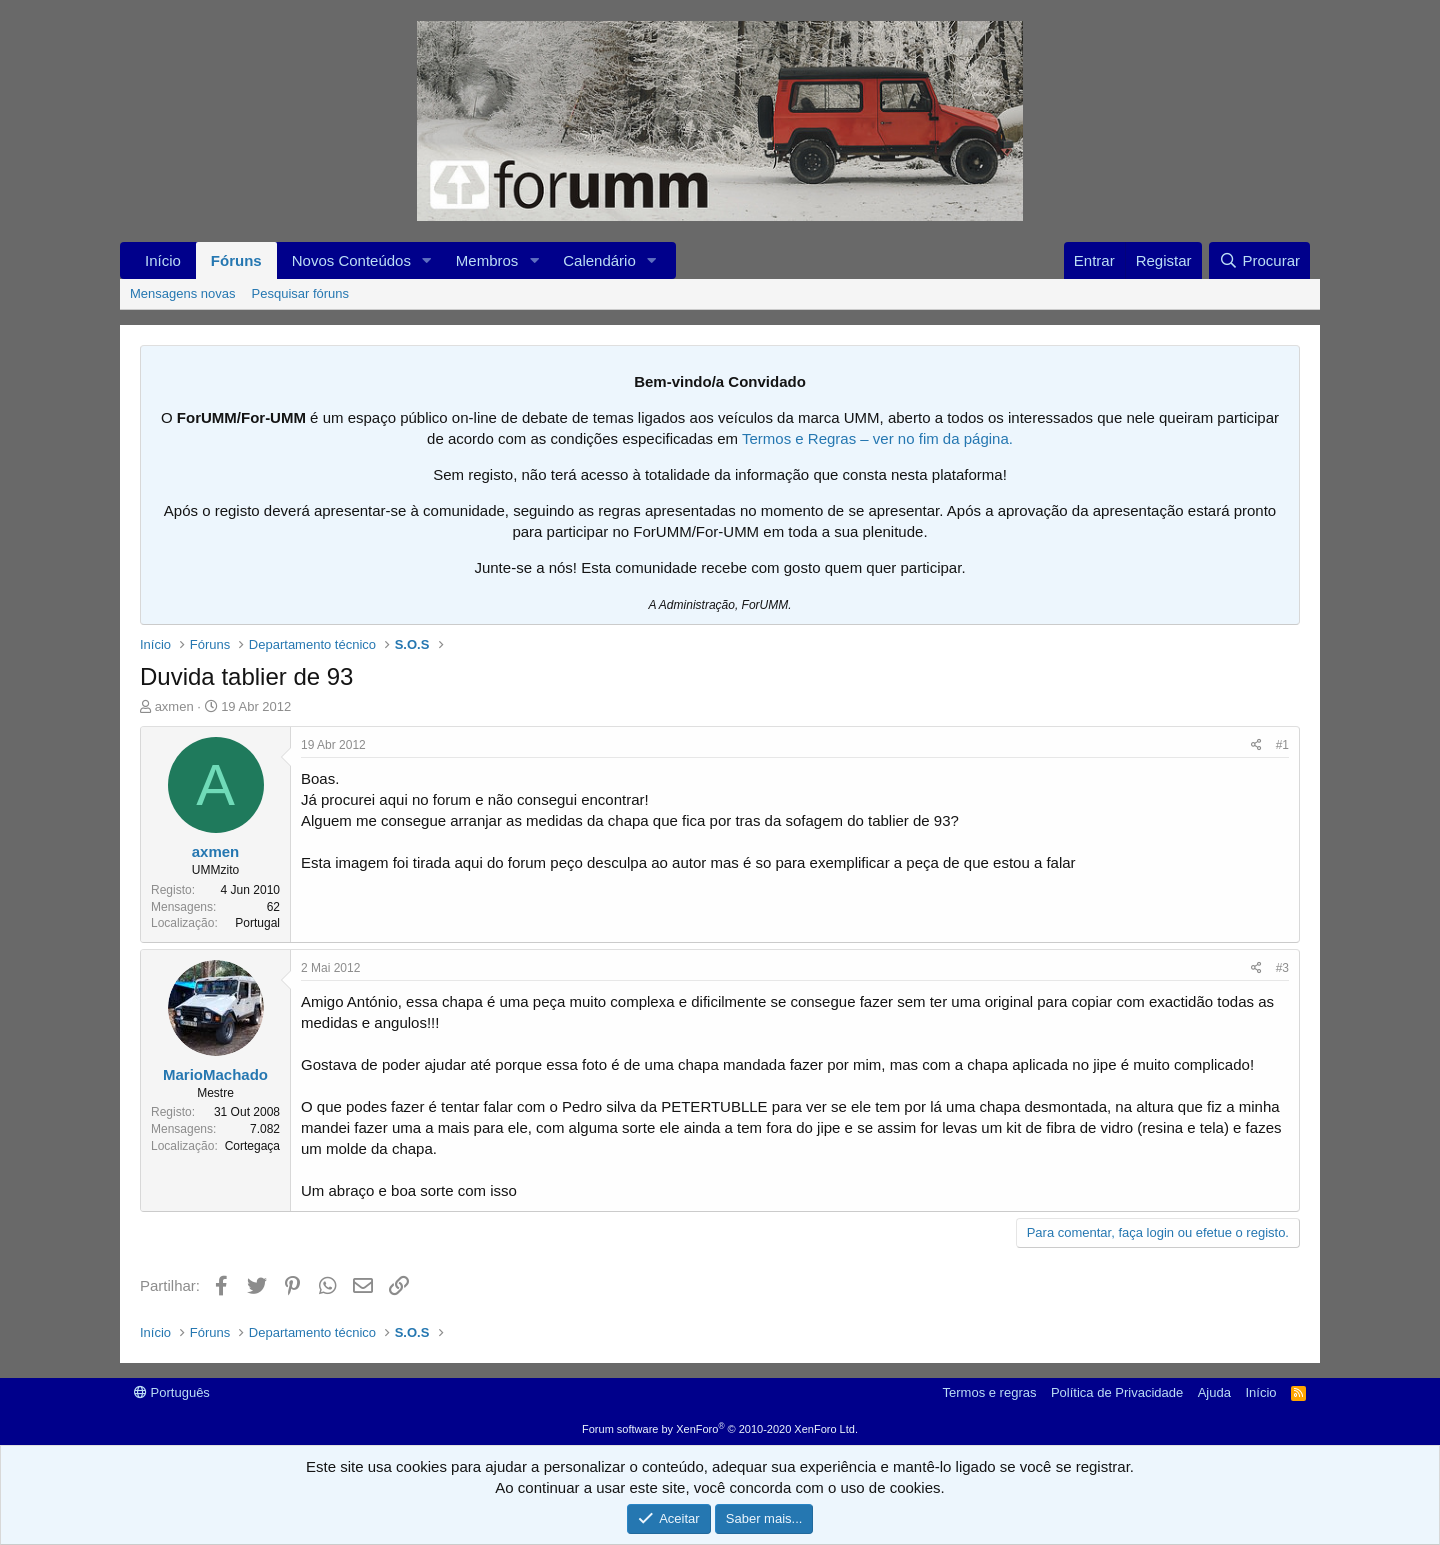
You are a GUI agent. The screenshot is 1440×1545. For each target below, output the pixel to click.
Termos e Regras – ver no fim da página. (877, 438)
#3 (1282, 968)
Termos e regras (990, 1392)
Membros (487, 260)
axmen (174, 706)
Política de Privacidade (1117, 1392)
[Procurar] (1259, 260)
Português (172, 1392)
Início (163, 260)
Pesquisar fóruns (301, 293)
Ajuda (1214, 1392)
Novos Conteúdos (351, 260)
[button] (427, 260)
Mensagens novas (183, 293)
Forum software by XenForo (720, 1429)
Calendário (599, 260)
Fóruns (236, 260)
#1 (1282, 745)
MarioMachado (215, 1074)
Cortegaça (252, 1146)
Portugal (257, 923)
